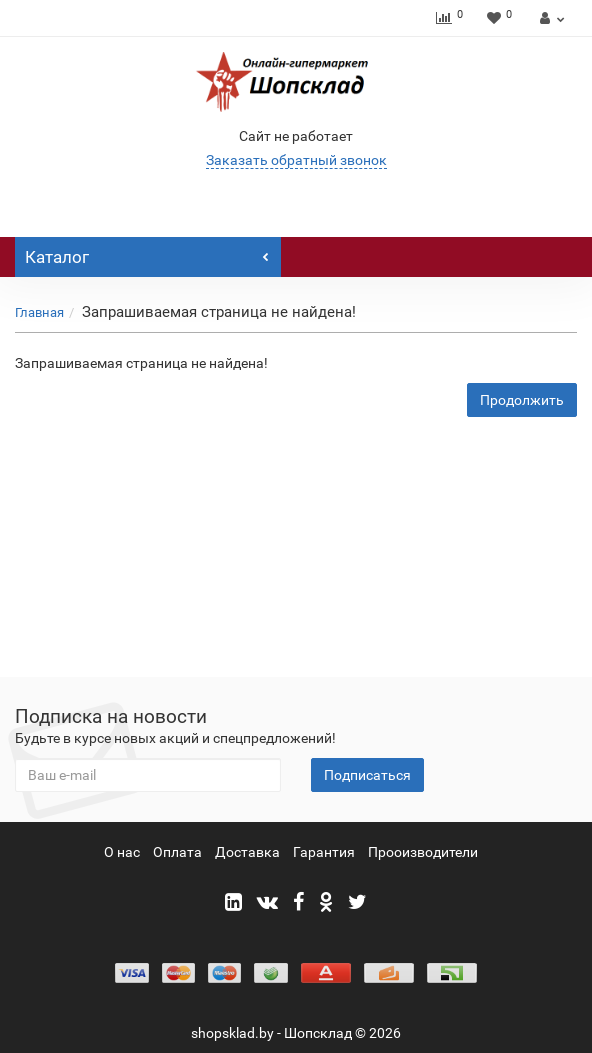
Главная (39, 312)
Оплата (177, 852)
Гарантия (324, 852)
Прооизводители (423, 852)
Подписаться (367, 775)
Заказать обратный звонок (296, 160)
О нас (122, 852)
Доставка (247, 852)
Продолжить (522, 400)
